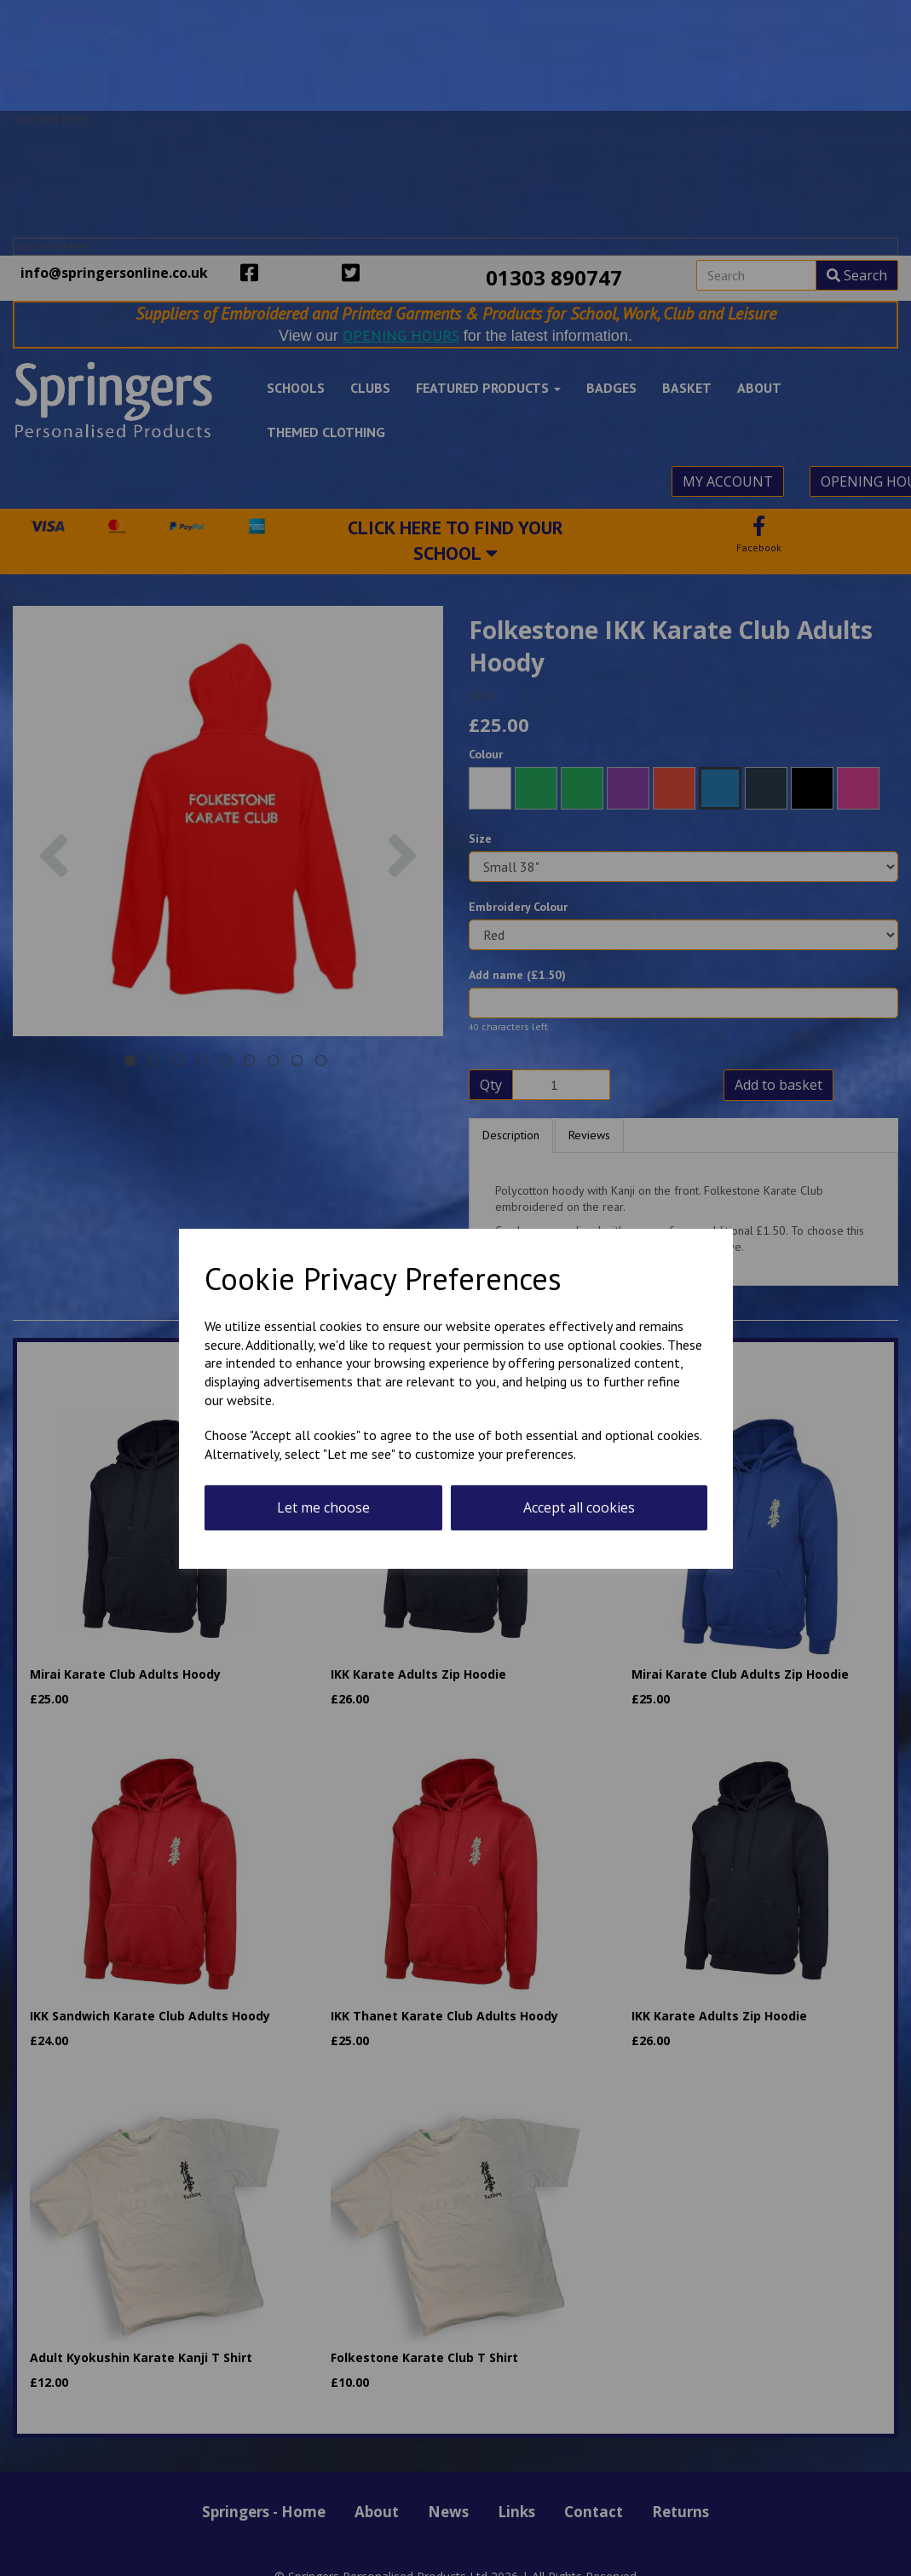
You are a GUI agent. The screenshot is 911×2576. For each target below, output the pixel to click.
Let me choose (323, 1507)
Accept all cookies (579, 1507)
